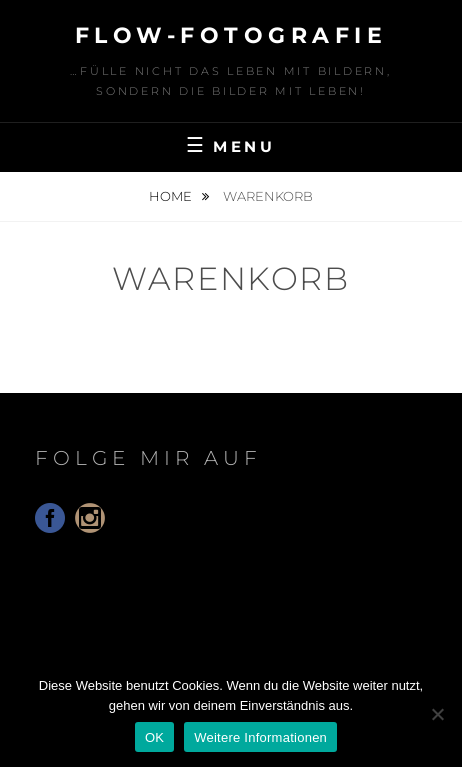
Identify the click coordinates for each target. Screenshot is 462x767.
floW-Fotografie (231, 35)
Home (172, 196)
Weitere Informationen (260, 737)
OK (154, 737)
